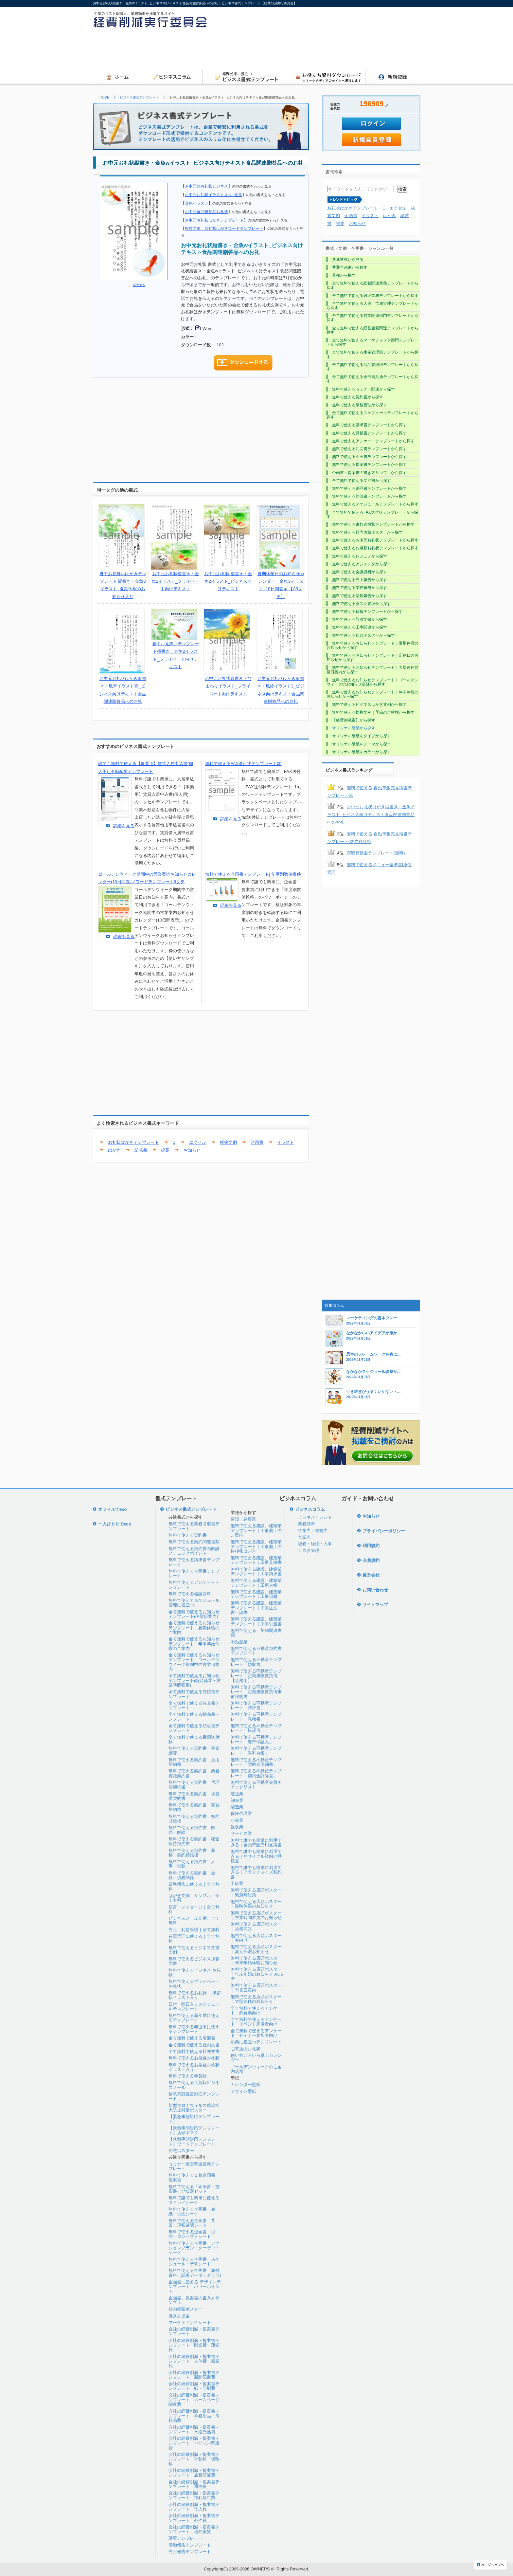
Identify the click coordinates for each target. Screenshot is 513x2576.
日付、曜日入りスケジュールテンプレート (194, 2006)
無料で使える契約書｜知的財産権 (194, 1818)
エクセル (197, 1142)
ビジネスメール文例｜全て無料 (194, 1920)
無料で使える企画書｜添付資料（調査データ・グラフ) (194, 2272)
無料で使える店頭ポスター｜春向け (256, 1938)
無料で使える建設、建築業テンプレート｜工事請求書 (256, 1571)
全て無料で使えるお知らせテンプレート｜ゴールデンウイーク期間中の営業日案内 (194, 1662)
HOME (104, 97)
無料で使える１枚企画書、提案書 (194, 2177)
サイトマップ (375, 1604)
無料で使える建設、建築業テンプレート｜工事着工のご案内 (256, 1530)
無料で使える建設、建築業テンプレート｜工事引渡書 (256, 1621)
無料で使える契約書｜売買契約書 (194, 1807)
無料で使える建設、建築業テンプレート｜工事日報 (256, 1594)
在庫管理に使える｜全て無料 (194, 1938)
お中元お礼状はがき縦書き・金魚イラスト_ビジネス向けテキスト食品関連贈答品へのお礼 (371, 814)
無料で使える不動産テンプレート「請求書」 (256, 1705)
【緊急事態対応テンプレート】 (194, 2119)
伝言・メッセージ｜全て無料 (194, 1909)
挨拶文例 (228, 1142)
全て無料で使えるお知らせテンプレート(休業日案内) (194, 1614)
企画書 (257, 1142)
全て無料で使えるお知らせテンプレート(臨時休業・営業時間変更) (194, 1680)
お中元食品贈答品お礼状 (206, 212)
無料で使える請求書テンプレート (194, 1562)
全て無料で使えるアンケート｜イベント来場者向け (256, 2021)
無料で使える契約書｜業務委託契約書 (194, 1773)
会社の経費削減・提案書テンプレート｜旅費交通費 (194, 2472)
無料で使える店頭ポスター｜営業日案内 (256, 1987)
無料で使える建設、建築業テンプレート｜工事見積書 (256, 1560)
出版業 (237, 1883)
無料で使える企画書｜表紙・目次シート (191, 2211)
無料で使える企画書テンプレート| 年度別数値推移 (253, 874)
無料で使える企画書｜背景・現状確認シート (191, 2223)
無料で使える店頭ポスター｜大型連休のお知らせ (256, 1999)
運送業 (237, 1793)
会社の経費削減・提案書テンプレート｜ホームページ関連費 (194, 2400)
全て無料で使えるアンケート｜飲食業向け (256, 2010)
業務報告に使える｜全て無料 (194, 1886)
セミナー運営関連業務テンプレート (194, 2166)
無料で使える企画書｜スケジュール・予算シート (194, 2261)
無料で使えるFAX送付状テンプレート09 (243, 763)
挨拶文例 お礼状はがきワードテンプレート (224, 228)
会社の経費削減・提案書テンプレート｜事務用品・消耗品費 (194, 2416)
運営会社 (371, 1575)
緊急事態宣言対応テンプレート (194, 2096)
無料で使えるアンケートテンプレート (194, 1584)
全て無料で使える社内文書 (194, 2044)
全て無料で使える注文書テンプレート (194, 1705)
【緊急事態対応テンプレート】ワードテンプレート (194, 2141)
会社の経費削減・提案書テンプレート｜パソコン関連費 (194, 2443)
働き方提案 (179, 2315)
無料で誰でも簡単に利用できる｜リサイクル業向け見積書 (256, 1856)
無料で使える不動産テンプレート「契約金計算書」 (256, 1773)
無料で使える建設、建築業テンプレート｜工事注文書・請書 (256, 1607)
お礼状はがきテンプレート (133, 1142)
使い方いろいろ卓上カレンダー (256, 2057)
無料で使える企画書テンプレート (194, 1573)
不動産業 (239, 1641)
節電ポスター (181, 2150)
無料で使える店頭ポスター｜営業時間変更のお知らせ (256, 1915)
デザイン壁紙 (243, 2091)
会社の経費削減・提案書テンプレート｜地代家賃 (194, 2529)
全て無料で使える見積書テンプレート (194, 1694)
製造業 (237, 1806)
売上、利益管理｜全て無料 (194, 1929)
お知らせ (192, 1150)
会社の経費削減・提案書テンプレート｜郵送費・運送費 (194, 2345)
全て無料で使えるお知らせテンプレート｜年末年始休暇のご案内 (194, 1643)
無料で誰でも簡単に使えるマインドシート (194, 2200)
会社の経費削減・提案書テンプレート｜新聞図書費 (194, 2375)
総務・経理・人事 (315, 1543)
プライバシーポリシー (384, 1530)
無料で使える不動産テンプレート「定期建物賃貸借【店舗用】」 (256, 1676)
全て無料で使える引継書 (191, 2038)
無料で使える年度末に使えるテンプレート (194, 2029)
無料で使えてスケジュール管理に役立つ (194, 1602)
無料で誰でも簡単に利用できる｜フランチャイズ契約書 (256, 1872)
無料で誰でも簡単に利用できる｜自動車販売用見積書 (256, 1842)
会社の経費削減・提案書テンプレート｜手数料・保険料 (194, 2459)
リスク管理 (308, 1550)
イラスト (285, 1142)
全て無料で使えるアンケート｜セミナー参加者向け (256, 2033)
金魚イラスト (196, 203)
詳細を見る (123, 825)
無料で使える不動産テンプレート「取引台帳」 (256, 1750)
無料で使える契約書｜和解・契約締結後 (191, 1852)
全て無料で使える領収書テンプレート (194, 1728)
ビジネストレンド (315, 1517)
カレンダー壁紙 (245, 2084)
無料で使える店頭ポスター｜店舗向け (256, 1926)
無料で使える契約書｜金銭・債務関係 (191, 1875)
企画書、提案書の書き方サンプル (194, 2300)
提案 (165, 1150)
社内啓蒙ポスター (185, 2309)
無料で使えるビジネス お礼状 (194, 1972)
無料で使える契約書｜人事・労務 (191, 1864)
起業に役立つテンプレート (256, 2041)
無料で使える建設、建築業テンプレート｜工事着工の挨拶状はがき (256, 1546)
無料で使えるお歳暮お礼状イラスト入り (194, 2067)
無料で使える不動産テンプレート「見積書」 (256, 1716)
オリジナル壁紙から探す (353, 728)
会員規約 (371, 1560)
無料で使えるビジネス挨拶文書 (194, 1961)
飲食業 (237, 1826)
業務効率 (306, 1523)
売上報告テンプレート (189, 2551)
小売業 (237, 1820)
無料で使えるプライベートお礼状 (194, 1983)
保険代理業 (241, 1813)
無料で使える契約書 (187, 1535)
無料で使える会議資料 (189, 1593)
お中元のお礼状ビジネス (206, 186)
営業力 (304, 1537)
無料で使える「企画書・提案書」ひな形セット (194, 2189)
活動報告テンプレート (189, 2545)
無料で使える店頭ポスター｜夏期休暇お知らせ (256, 1949)
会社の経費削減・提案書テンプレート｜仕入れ (194, 2507)
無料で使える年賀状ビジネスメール (194, 2085)
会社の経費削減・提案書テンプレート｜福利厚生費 (194, 2495)
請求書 (140, 1150)
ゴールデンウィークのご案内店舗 (256, 2069)
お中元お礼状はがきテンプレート (214, 220)
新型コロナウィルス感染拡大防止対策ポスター (194, 2107)
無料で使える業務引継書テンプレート (194, 1526)
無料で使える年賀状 (187, 2076)
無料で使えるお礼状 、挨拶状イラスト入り (194, 1995)
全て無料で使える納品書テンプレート (194, 1716)
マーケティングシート (189, 2322)
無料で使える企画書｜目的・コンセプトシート (191, 2234)
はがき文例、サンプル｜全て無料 (194, 1898)
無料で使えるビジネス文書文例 (194, 1950)
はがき (114, 1150)
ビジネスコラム (310, 1509)
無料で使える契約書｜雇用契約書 (194, 1762)
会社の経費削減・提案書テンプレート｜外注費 (194, 2518)
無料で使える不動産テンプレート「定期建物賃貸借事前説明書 (256, 1692)
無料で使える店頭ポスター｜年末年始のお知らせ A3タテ (257, 1974)
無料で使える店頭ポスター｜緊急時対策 (256, 1892)
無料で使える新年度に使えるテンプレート (194, 2017)
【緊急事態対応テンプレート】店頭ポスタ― (194, 2130)
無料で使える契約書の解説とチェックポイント (194, 1551)
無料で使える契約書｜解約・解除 (191, 1830)
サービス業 (241, 1833)
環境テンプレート (185, 2538)
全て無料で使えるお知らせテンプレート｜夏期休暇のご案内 (194, 1627)
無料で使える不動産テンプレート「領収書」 (256, 1662)
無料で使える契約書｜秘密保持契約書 (194, 1841)
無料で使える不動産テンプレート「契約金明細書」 (256, 1762)
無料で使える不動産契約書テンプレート (256, 1650)
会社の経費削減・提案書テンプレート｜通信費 (194, 2484)
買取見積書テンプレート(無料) (376, 852)
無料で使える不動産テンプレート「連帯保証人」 (256, 1739)
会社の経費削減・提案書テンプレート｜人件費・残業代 (194, 2361)
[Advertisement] (301, 50)
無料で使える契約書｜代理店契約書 (194, 1784)
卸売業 (237, 1800)
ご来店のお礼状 (245, 2048)
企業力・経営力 (313, 1530)
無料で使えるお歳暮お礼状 (194, 2057)
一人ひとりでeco (114, 1524)
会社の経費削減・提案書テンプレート (194, 2331)
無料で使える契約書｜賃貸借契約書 (194, 1796)
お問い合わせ (375, 1589)
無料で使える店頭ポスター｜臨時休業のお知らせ (256, 1904)
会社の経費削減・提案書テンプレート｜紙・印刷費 (194, 2386)
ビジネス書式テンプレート (139, 97)
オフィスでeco (112, 1509)
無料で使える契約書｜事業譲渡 (194, 1750)
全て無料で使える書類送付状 (194, 1739)
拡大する (139, 285)
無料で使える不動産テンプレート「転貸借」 (256, 1728)
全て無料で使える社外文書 (194, 2051)
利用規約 (371, 1545)
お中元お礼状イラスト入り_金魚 (213, 194)
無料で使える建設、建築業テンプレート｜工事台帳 (256, 1582)
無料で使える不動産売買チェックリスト (256, 1784)
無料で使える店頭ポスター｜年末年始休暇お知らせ (256, 1960)
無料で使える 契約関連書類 (256, 1632)
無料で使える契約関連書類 (194, 1541)
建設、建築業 (243, 1519)
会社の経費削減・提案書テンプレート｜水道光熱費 (194, 2429)
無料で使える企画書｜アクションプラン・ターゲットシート (194, 2248)
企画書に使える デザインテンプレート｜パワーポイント (194, 2286)
